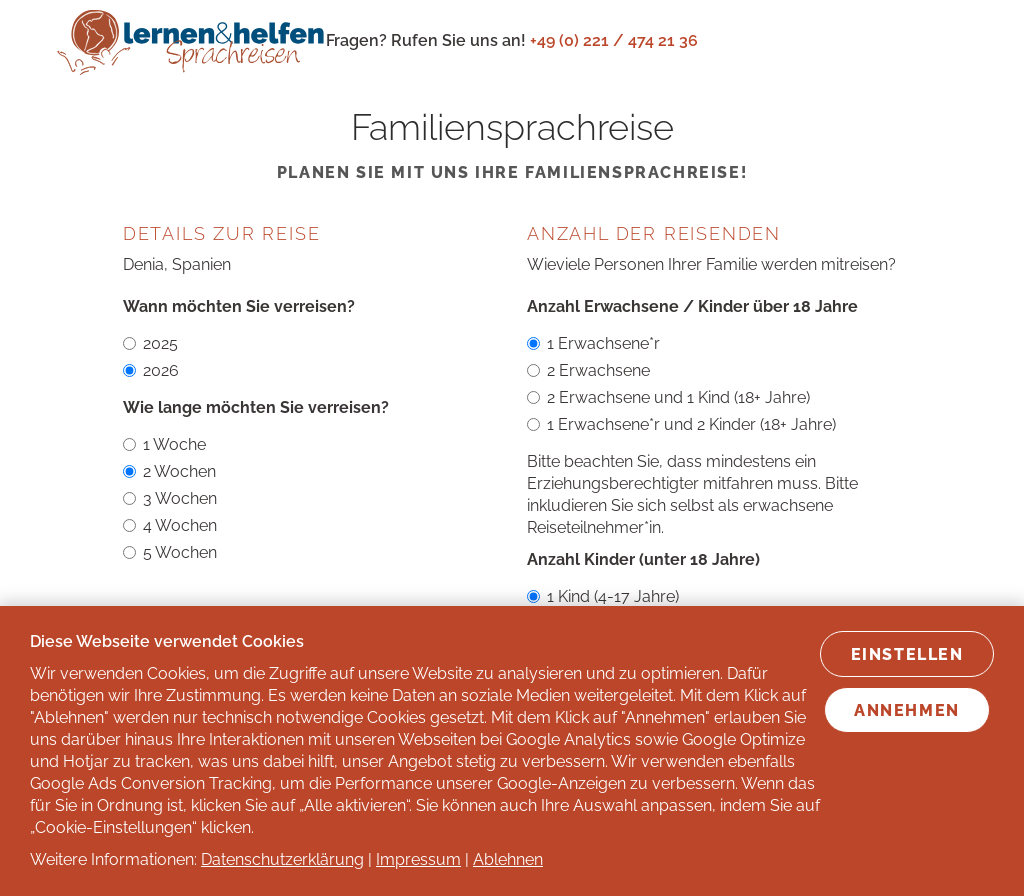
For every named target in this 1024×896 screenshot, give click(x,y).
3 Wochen (170, 498)
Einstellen (907, 654)
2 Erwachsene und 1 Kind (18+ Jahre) (668, 397)
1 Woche (164, 444)
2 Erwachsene (588, 370)
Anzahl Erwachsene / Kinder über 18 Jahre (692, 306)
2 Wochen (169, 471)
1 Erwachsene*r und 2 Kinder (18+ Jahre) (681, 424)
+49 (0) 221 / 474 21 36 (614, 40)
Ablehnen (508, 859)
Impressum (418, 859)
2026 (151, 370)
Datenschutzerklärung (282, 859)
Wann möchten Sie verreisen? (239, 306)
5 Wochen (170, 552)
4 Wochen (170, 525)
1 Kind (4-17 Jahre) (603, 596)
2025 (150, 343)
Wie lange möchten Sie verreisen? (256, 407)
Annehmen (907, 710)
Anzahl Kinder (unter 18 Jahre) (643, 559)
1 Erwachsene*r (593, 343)
